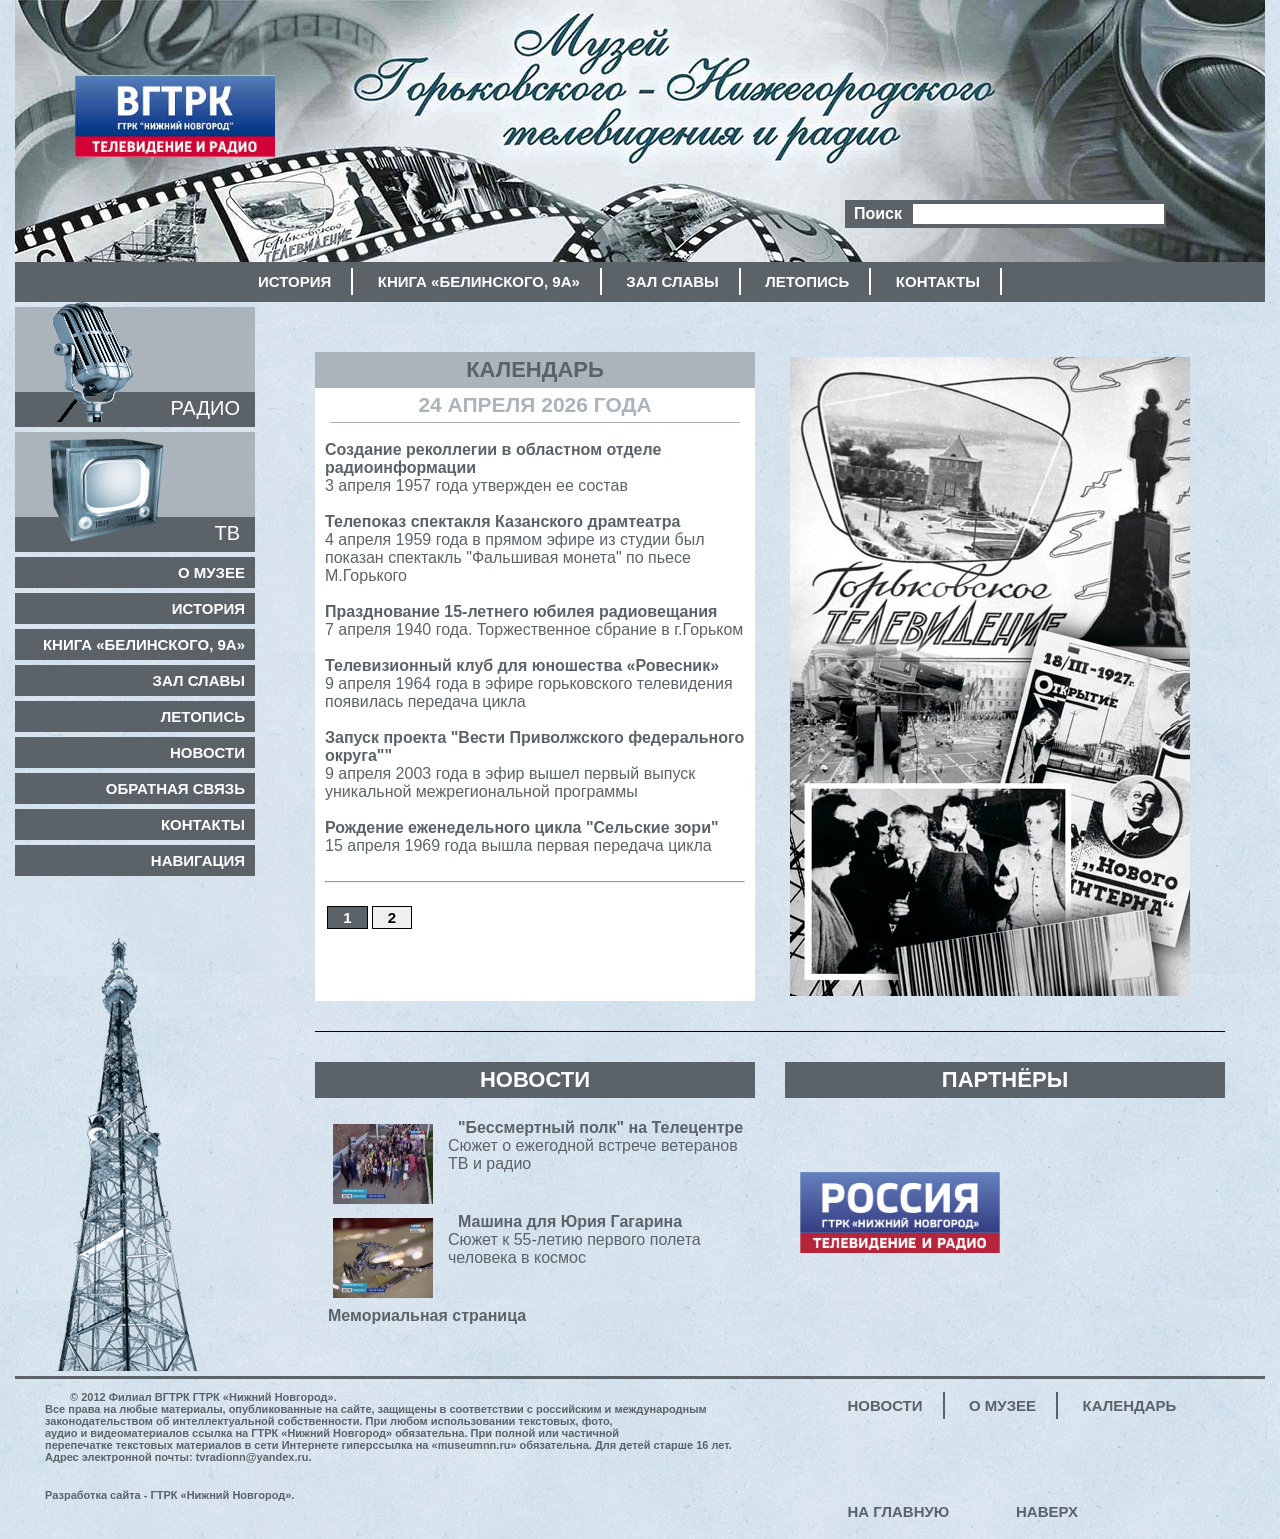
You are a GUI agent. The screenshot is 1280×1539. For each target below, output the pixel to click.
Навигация (198, 860)
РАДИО (205, 408)
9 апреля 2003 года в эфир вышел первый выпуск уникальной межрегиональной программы (534, 764)
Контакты (938, 281)
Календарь (1130, 1405)
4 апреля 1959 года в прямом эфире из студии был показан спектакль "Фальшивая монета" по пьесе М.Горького (515, 548)
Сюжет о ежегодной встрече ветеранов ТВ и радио (595, 1150)
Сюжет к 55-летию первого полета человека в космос (574, 1244)
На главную (899, 1511)
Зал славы (672, 281)
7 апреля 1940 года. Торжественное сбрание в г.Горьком (534, 620)
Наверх (1047, 1511)
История (294, 281)
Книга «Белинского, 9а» (479, 281)
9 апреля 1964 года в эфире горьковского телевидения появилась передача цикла (529, 683)
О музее (211, 572)
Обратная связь (175, 788)
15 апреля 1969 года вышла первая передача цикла (522, 836)
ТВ (227, 533)
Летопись (807, 281)
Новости (207, 752)
